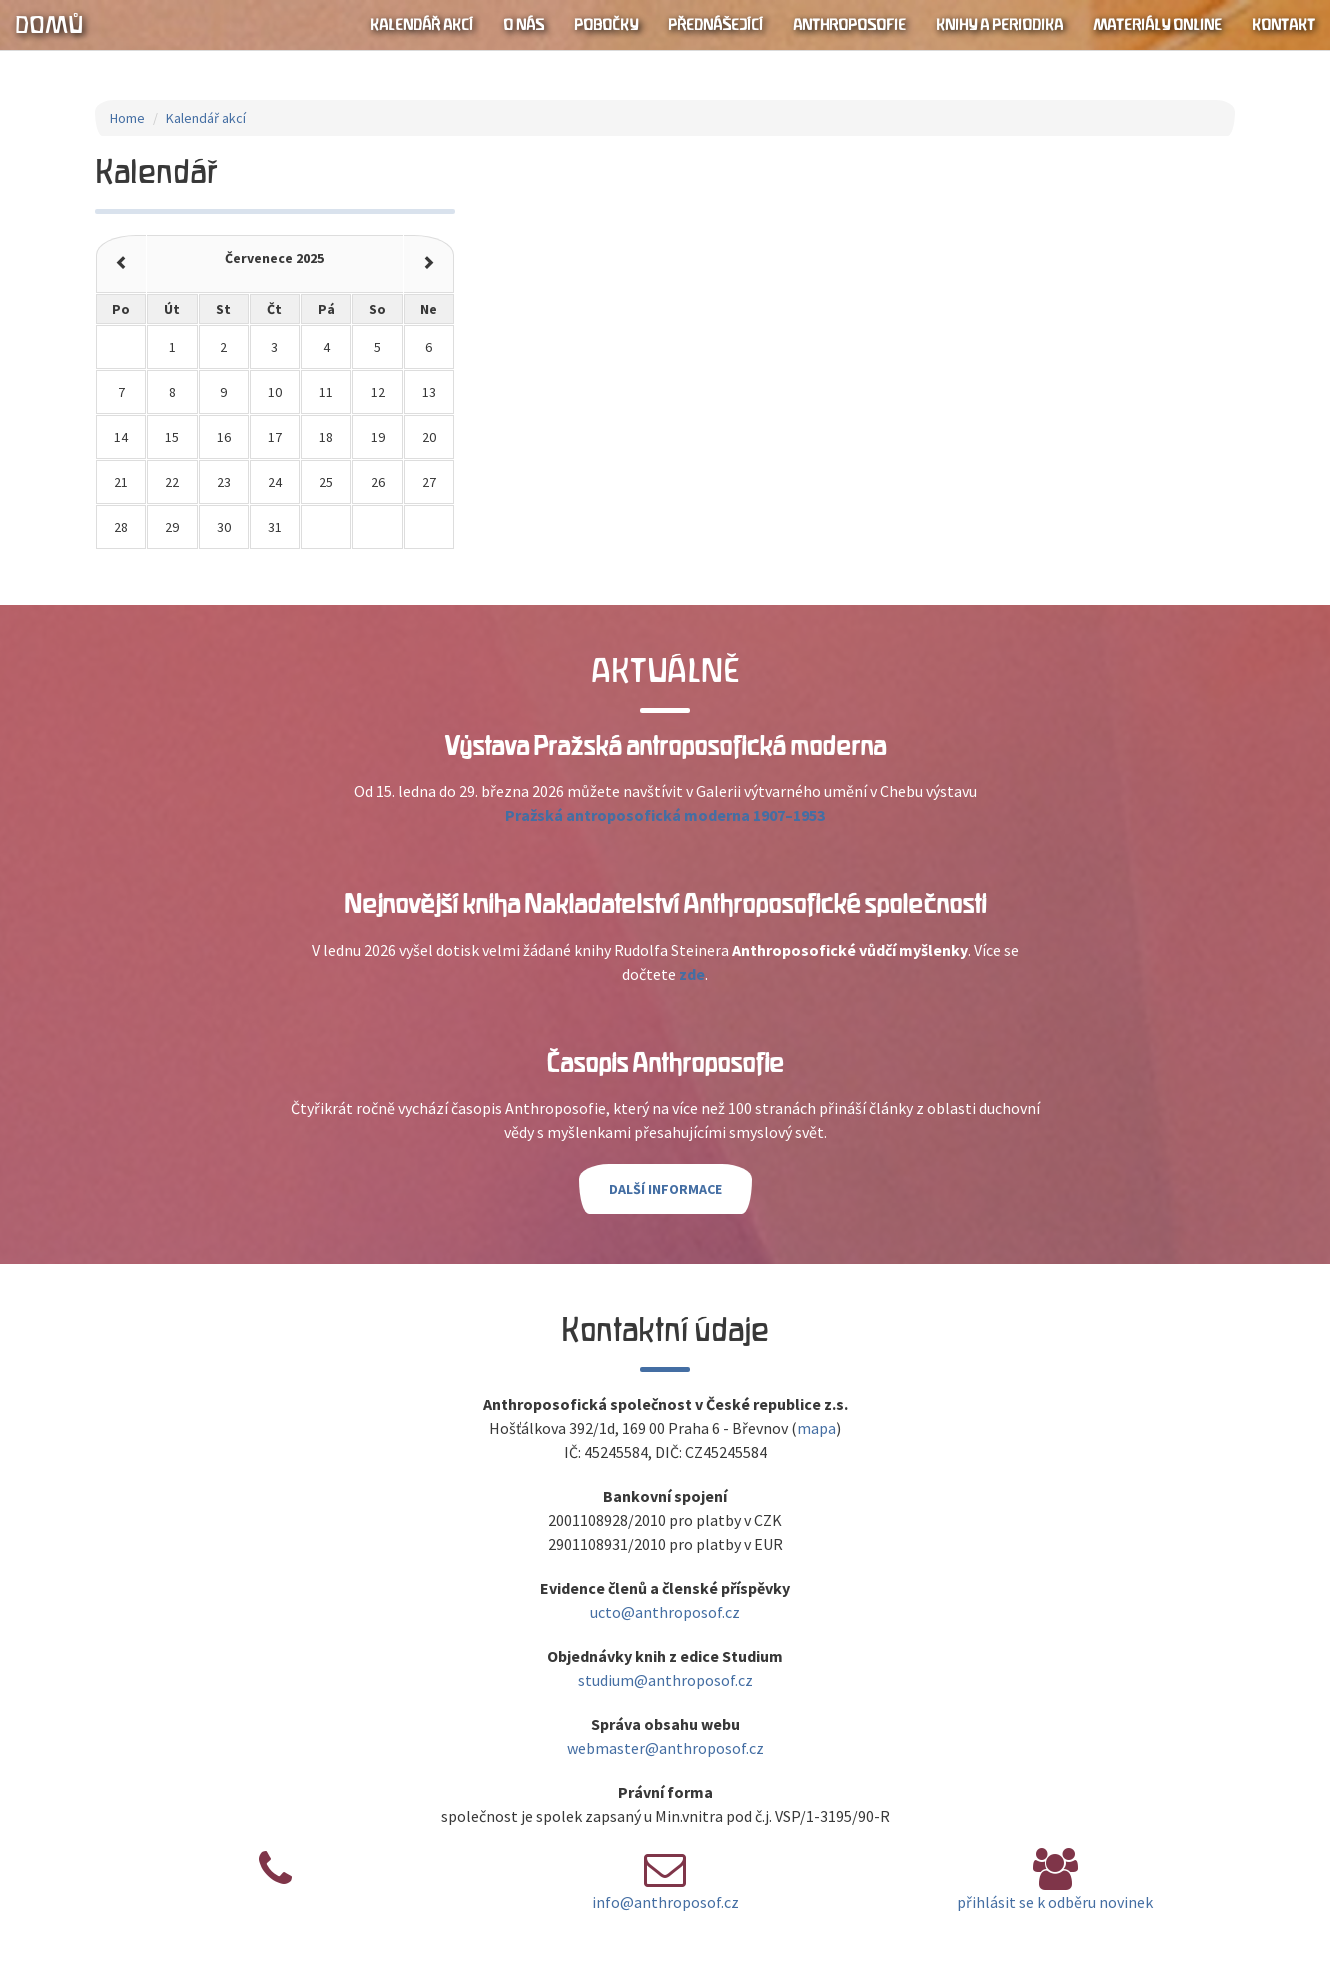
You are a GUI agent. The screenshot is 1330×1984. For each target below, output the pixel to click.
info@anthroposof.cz (665, 1902)
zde (692, 974)
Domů (49, 25)
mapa (816, 1428)
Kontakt (1283, 25)
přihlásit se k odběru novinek (1055, 1902)
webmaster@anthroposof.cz (665, 1748)
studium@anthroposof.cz (665, 1680)
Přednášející (715, 25)
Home (127, 118)
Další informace (665, 1189)
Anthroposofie (849, 25)
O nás (523, 25)
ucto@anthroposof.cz (665, 1612)
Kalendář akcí (421, 25)
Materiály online (1157, 25)
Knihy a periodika (999, 25)
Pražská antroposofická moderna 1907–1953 (665, 815)
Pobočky (606, 25)
